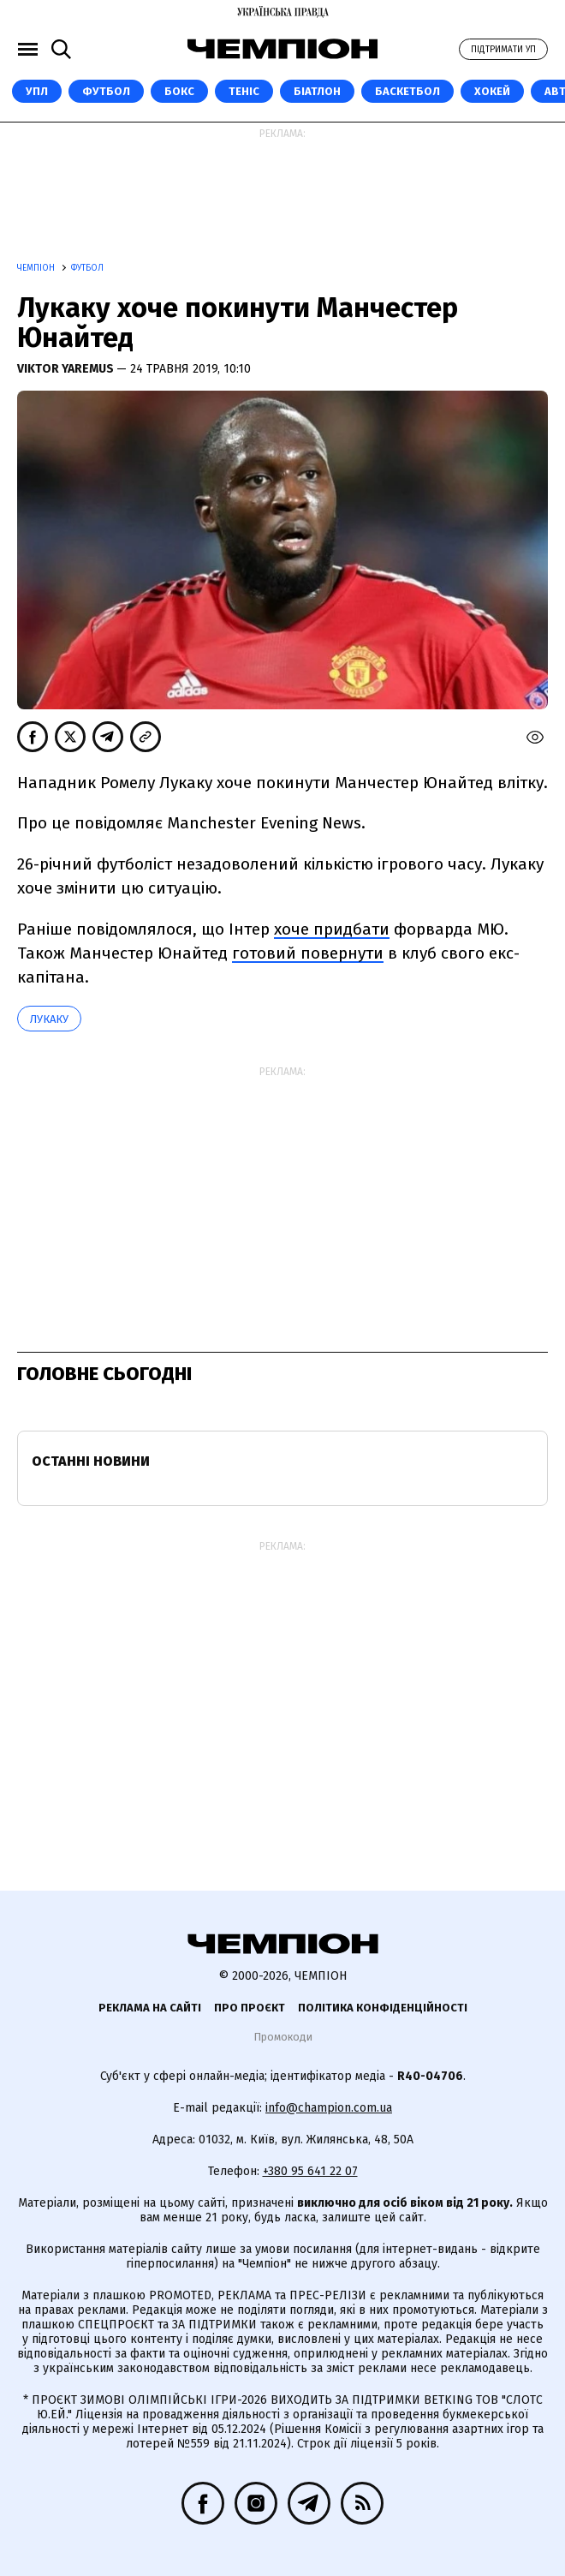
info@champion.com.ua (328, 2108)
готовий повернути (308, 953)
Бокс (179, 91)
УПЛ (37, 91)
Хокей (492, 91)
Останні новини (91, 1461)
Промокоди (282, 2036)
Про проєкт (249, 2007)
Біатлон (317, 91)
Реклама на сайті (149, 2007)
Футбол (106, 91)
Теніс (244, 91)
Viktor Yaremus (66, 369)
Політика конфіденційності (382, 2007)
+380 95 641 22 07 (310, 2171)
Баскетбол (407, 91)
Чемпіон (37, 268)
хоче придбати (332, 929)
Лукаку (49, 1019)
